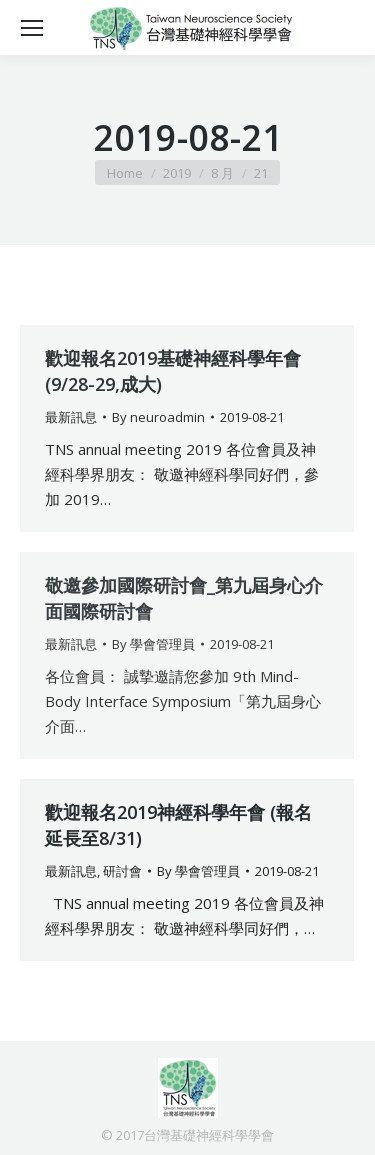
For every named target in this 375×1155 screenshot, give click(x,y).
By (158, 417)
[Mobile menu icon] (32, 28)
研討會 (122, 871)
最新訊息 (71, 417)
